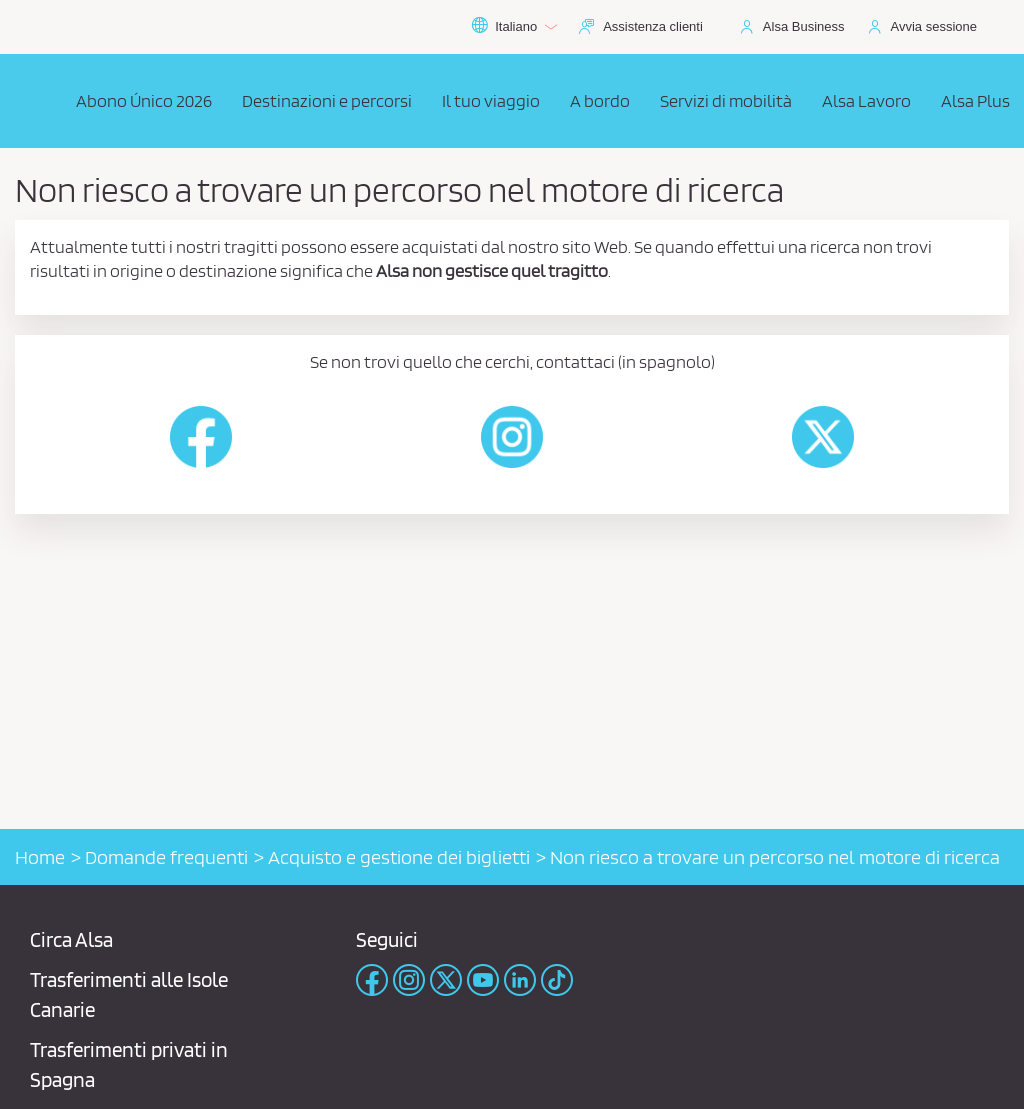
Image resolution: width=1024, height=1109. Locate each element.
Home (40, 857)
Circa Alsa (71, 939)
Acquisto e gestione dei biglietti (399, 857)
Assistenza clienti (653, 26)
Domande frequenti (166, 857)
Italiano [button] (514, 27)
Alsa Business (804, 26)
